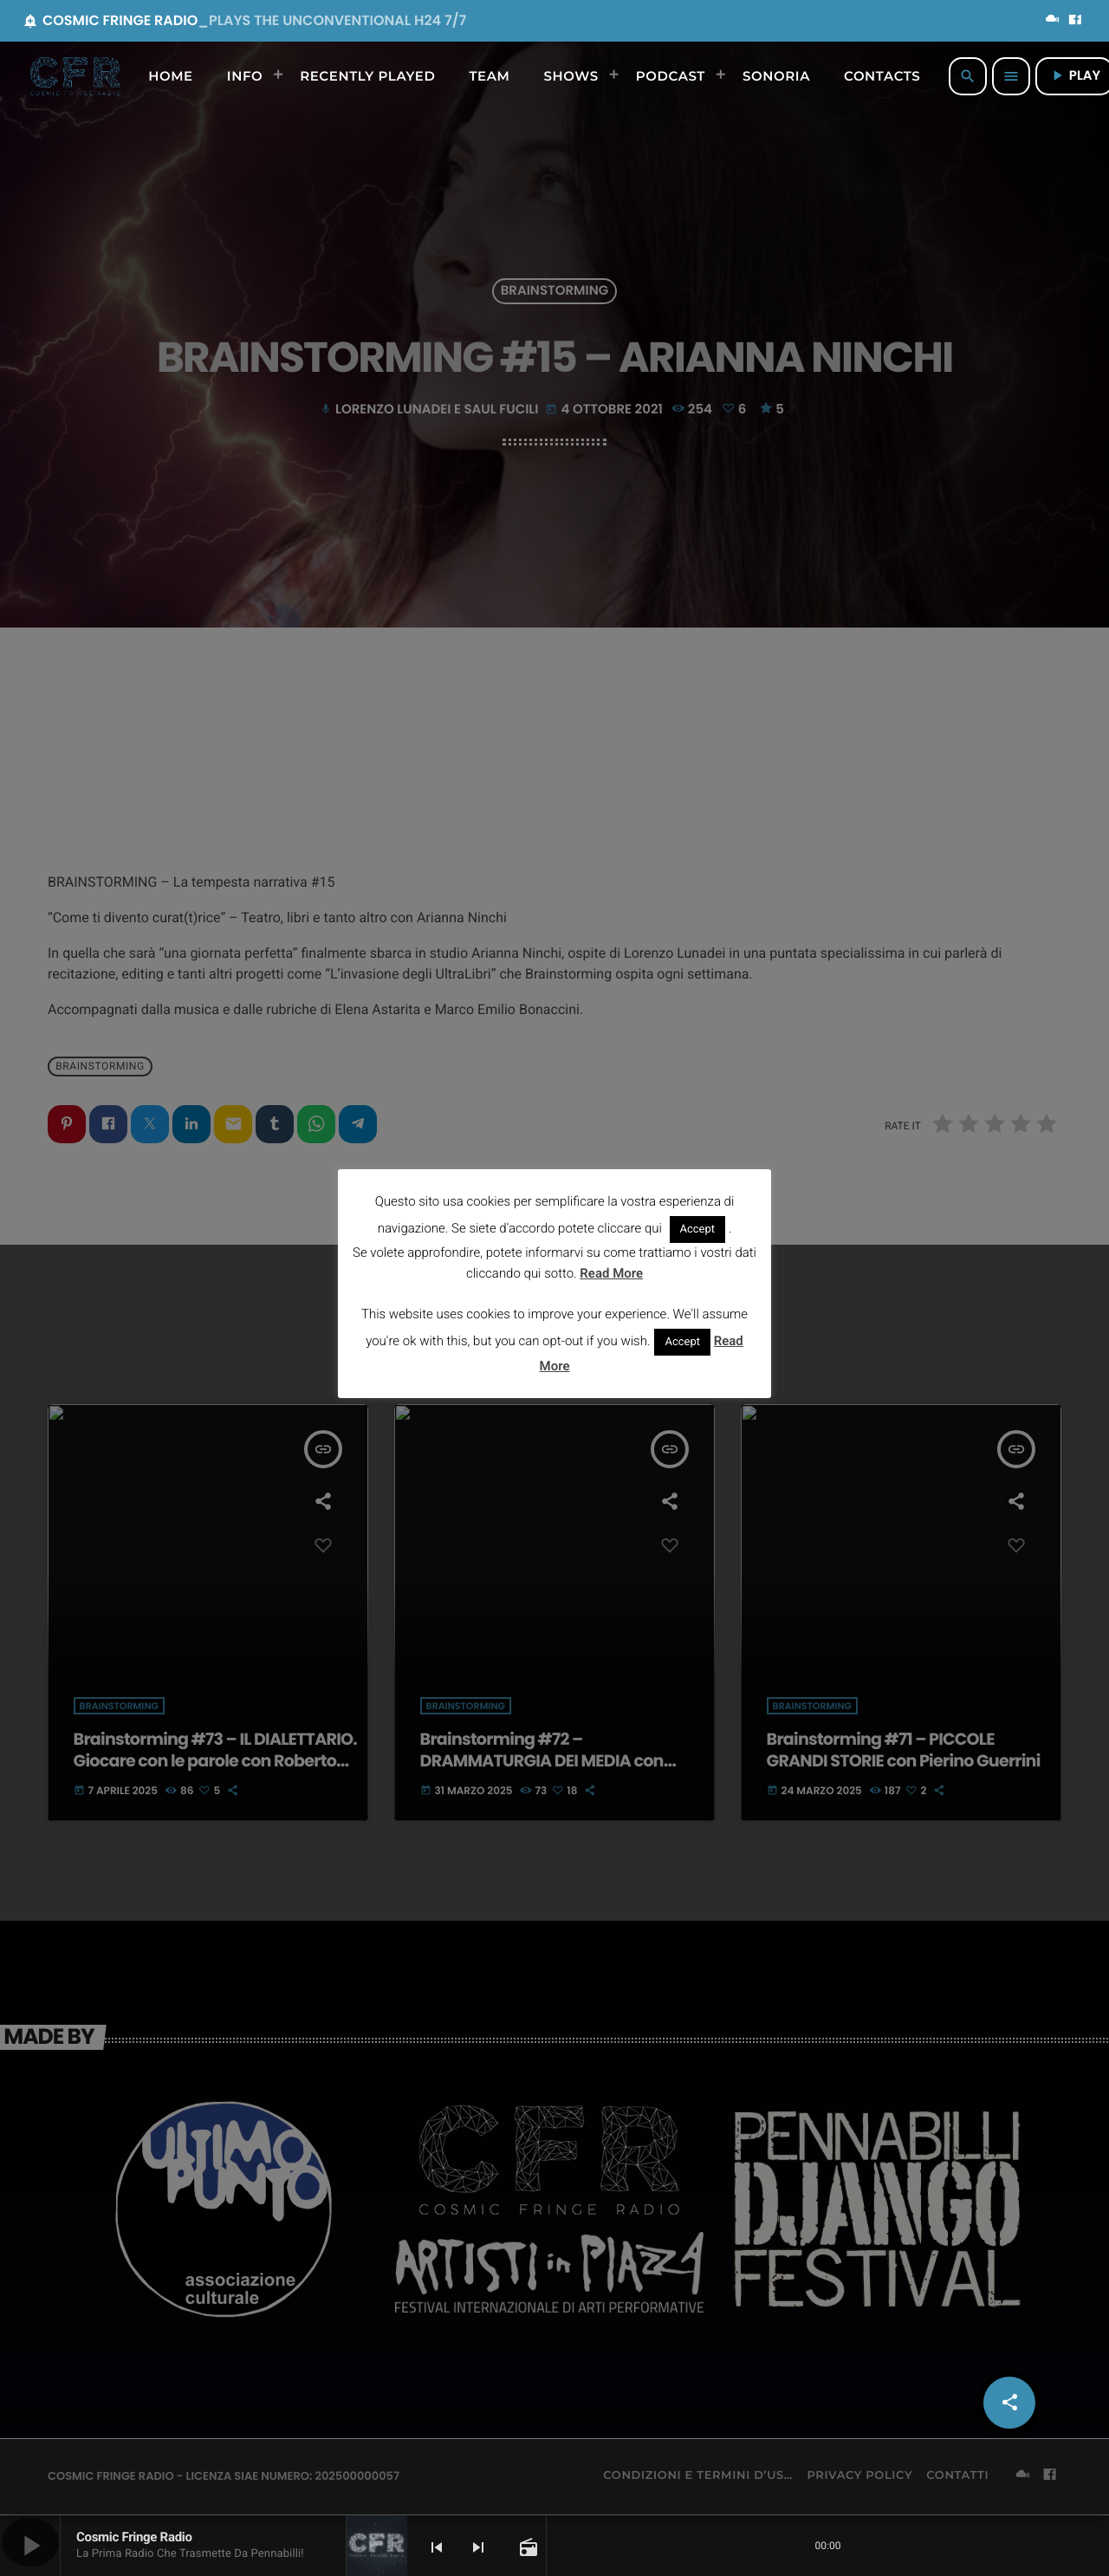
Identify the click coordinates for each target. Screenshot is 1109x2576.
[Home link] (75, 76)
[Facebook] (1075, 21)
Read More (611, 1273)
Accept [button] (698, 1229)
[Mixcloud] (1053, 21)
